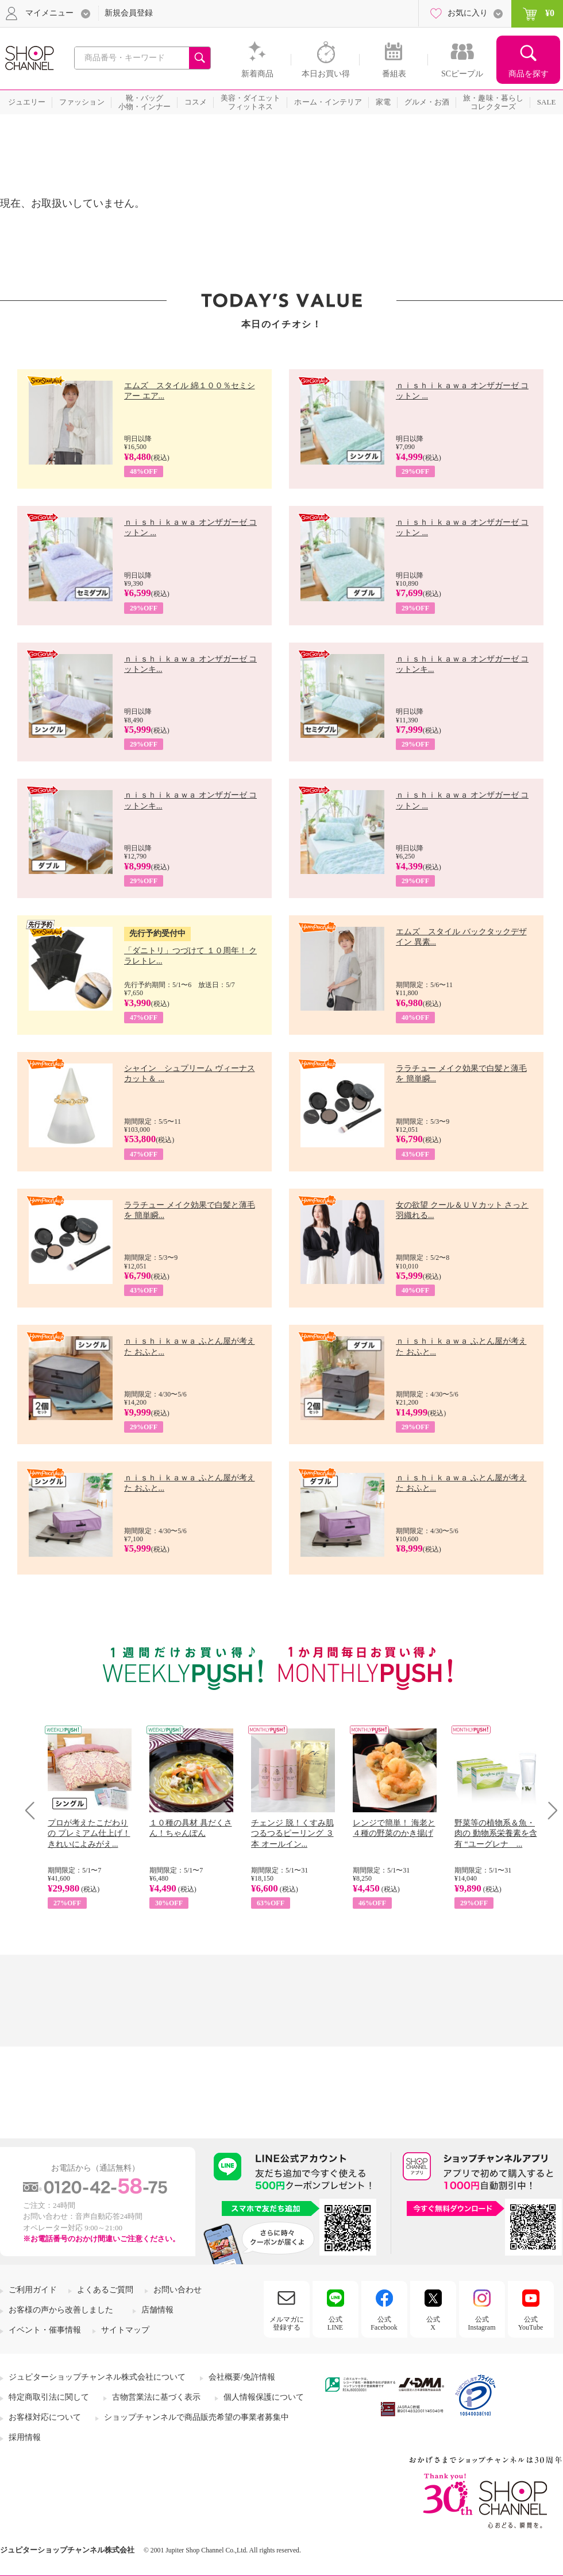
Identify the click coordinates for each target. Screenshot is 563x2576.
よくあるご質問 (105, 2289)
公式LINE (335, 2323)
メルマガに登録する (286, 2323)
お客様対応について (45, 2417)
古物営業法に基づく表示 (156, 2397)
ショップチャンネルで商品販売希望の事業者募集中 (196, 2417)
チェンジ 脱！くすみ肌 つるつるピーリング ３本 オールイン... (292, 1833)
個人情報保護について (263, 2397)
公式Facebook (384, 2323)
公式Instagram (482, 2323)
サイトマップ (125, 2330)
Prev (34, 1810)
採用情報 (25, 2437)
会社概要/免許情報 (242, 2377)
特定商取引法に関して (49, 2397)
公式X (433, 2323)
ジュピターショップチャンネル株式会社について (97, 2377)
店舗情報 (157, 2310)
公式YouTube (530, 2323)
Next (548, 1810)
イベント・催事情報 (45, 2330)
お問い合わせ (177, 2289)
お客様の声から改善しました (61, 2310)
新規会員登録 (129, 13)
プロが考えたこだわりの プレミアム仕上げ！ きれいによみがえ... (89, 1833)
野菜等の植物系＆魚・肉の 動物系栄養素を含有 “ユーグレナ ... (495, 1833)
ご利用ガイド (33, 2289)
